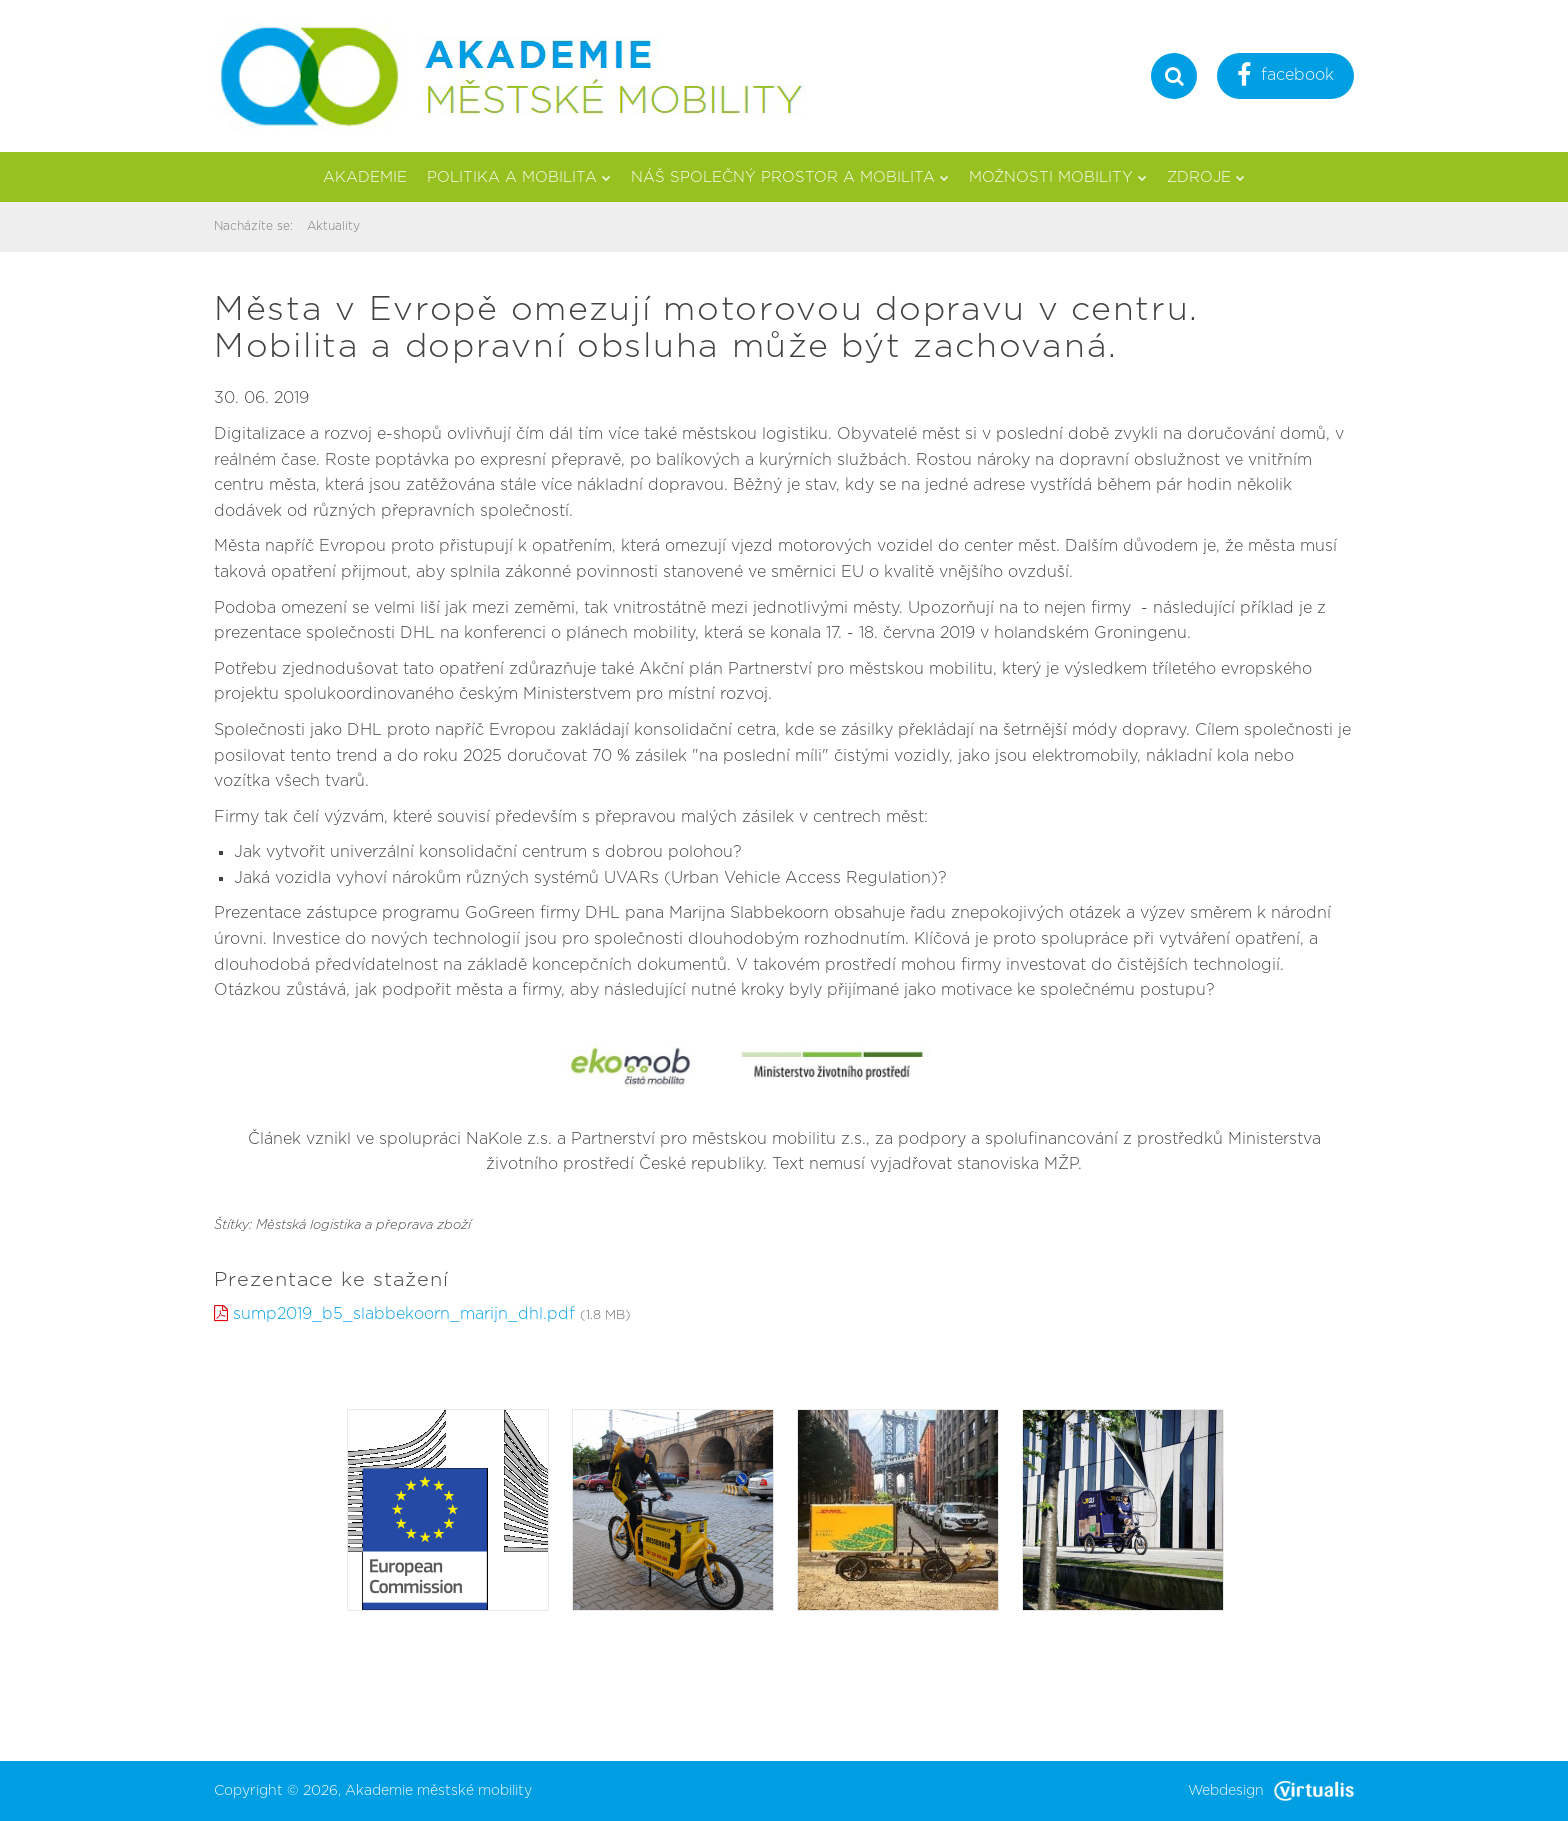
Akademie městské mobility (438, 1791)
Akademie (365, 177)
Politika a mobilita (519, 177)
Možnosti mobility (1058, 177)
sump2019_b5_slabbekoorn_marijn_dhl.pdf (404, 1314)
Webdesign (1271, 1791)
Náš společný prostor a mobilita (790, 177)
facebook (1285, 77)
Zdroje (1206, 177)
